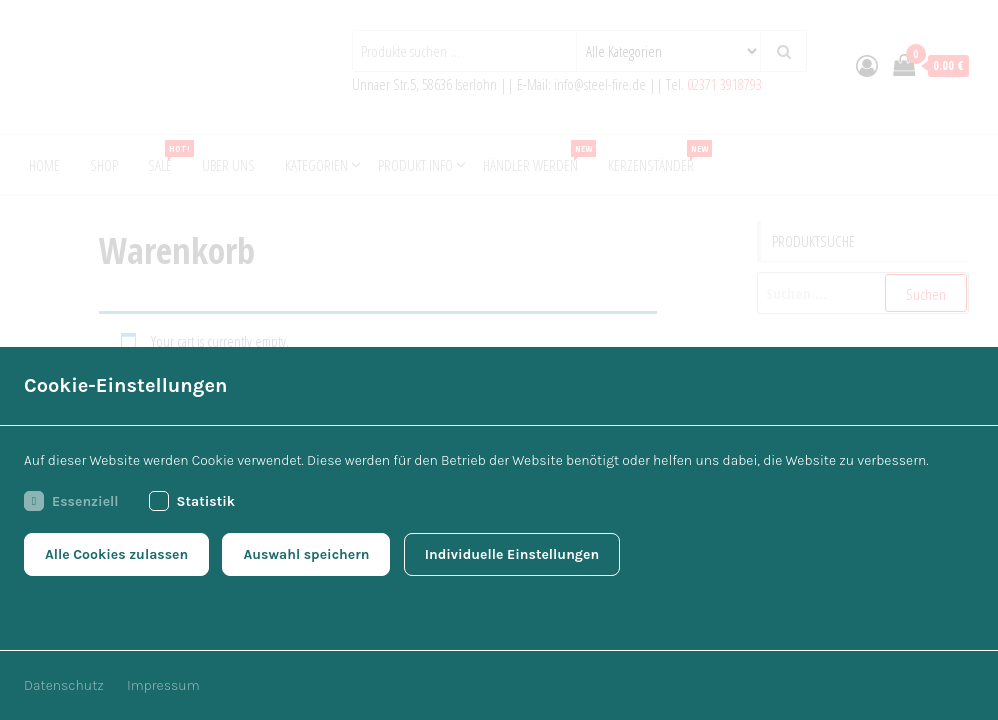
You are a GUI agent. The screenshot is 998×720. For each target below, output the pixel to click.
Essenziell (71, 501)
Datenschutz (64, 685)
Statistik (192, 501)
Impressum (163, 685)
